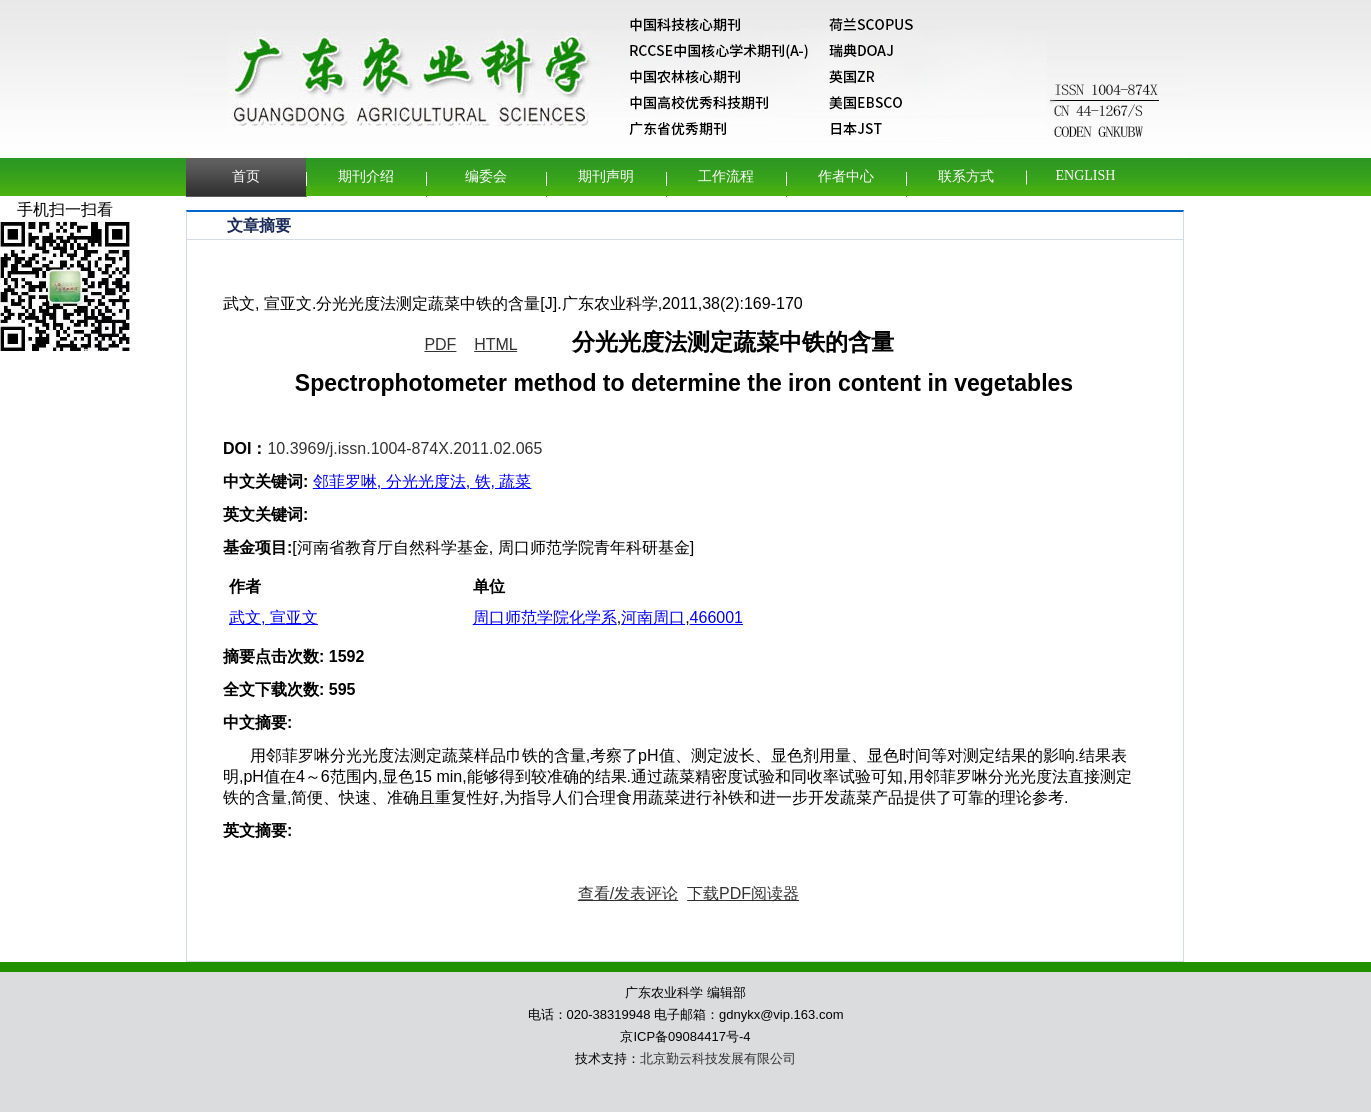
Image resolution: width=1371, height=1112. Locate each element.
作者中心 (846, 176)
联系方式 (966, 176)
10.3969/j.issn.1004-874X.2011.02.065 (404, 448)
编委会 (486, 176)
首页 (246, 176)
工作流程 (726, 176)
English (1086, 175)
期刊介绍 (366, 176)
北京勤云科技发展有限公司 (718, 1058)
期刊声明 (606, 176)
